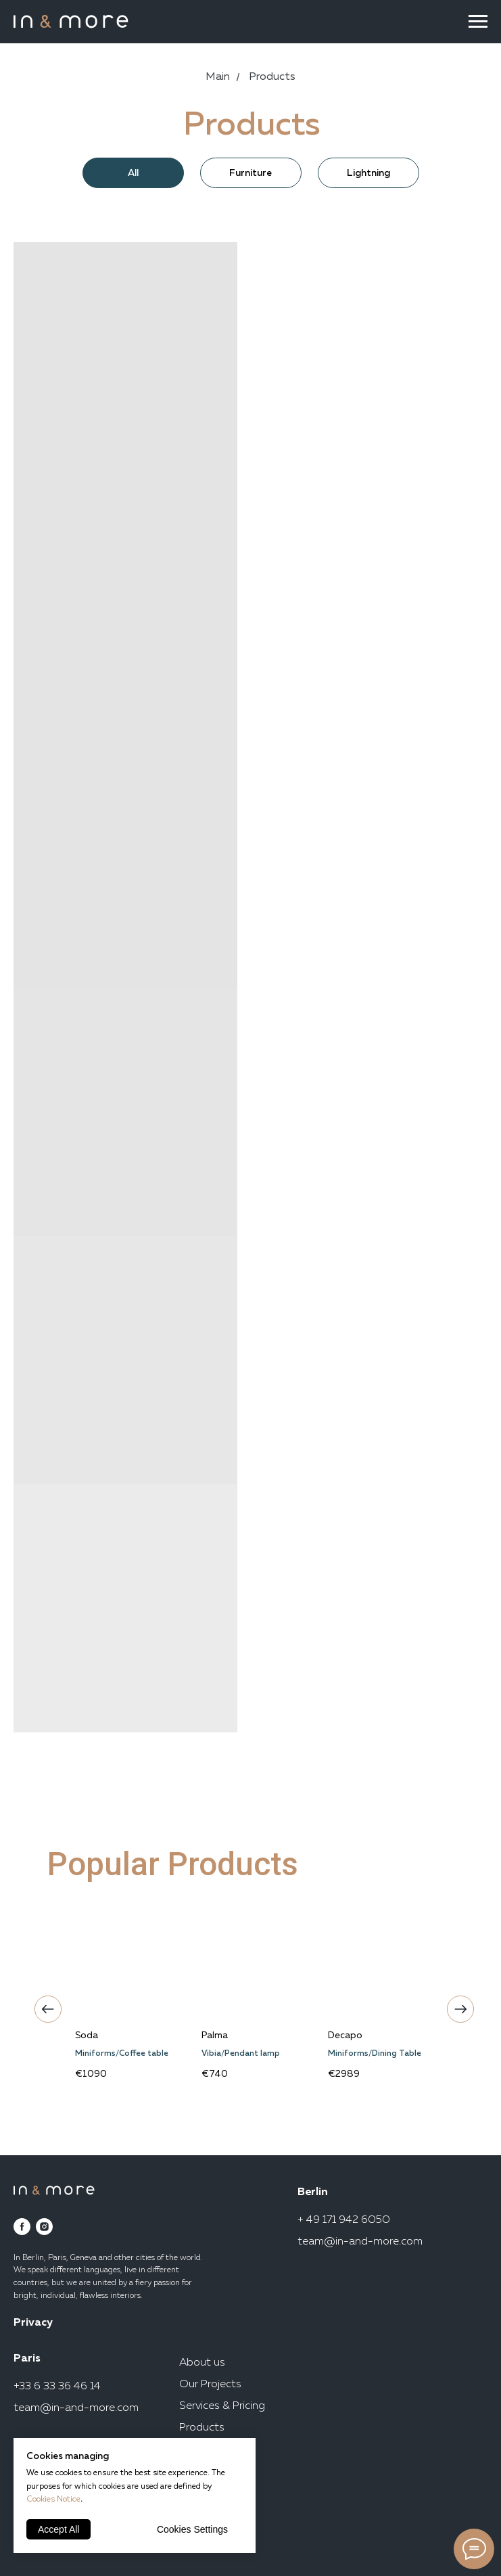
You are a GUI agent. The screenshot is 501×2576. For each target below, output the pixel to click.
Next (457, 2006)
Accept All (58, 2529)
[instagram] (44, 2226)
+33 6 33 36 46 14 (57, 2386)
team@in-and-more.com (360, 2241)
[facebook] (22, 2226)
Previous (44, 2006)
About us (202, 2363)
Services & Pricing (222, 2406)
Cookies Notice (53, 2500)
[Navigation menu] (478, 21)
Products (201, 2427)
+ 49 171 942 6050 (343, 2220)
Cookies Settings (192, 2529)
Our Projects (210, 2384)
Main (218, 77)
